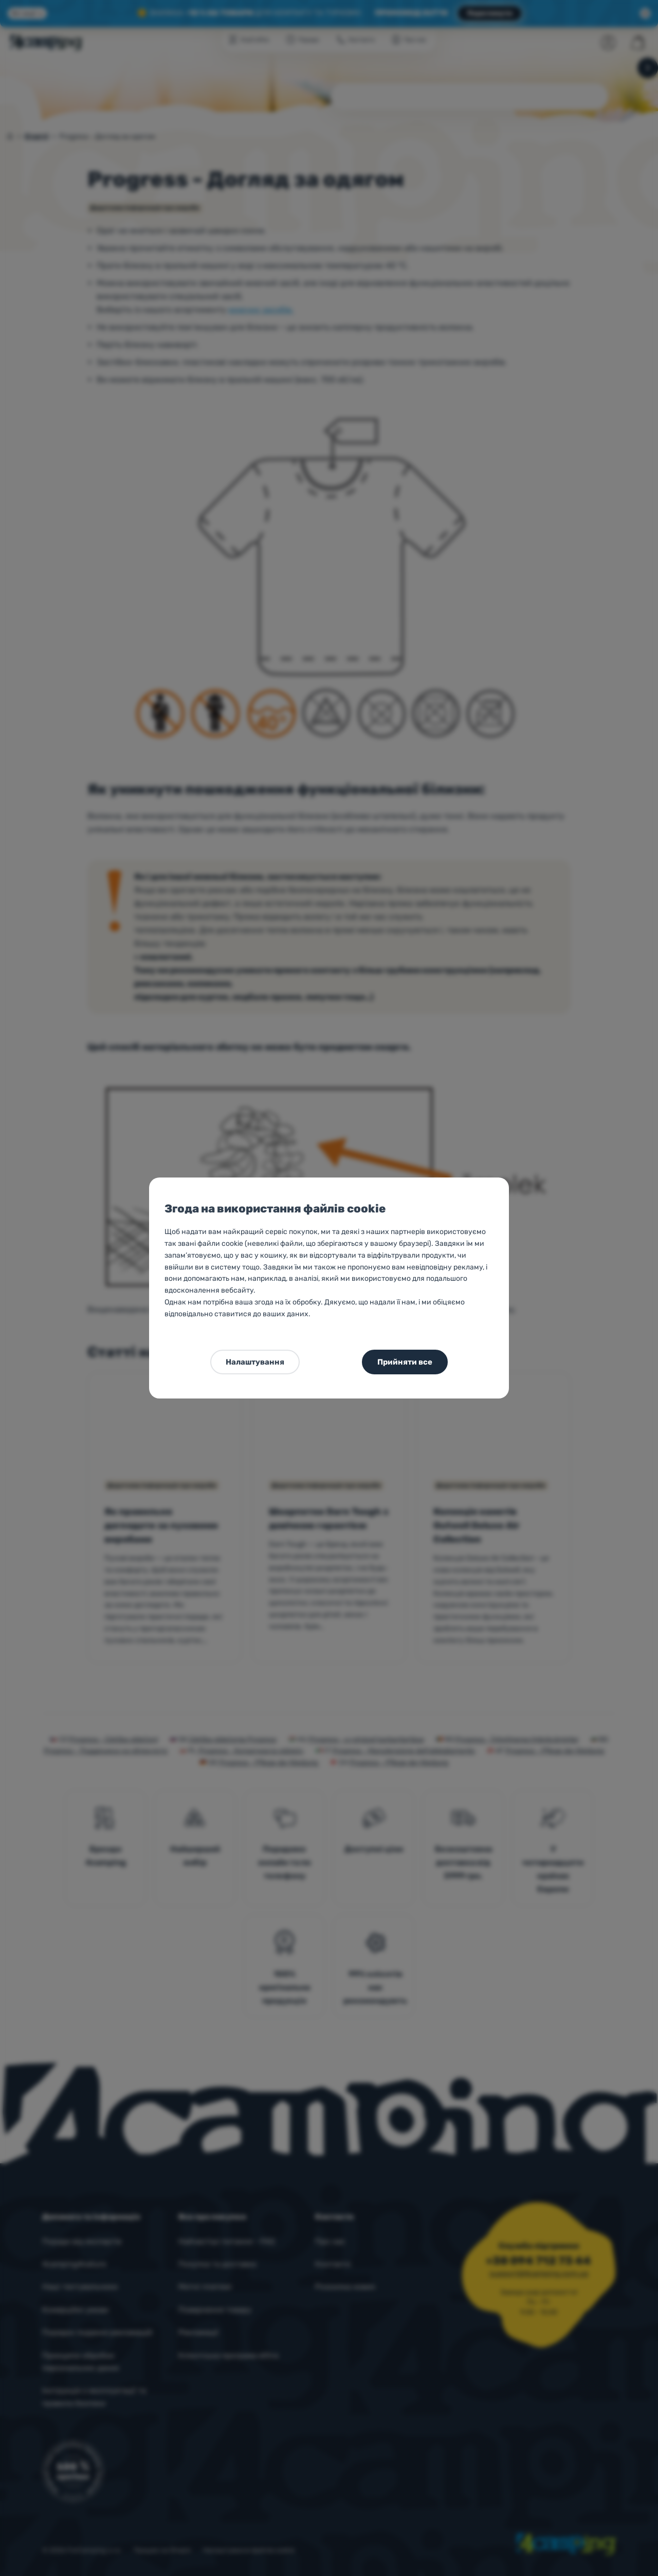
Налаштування (255, 1362)
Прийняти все (404, 1362)
